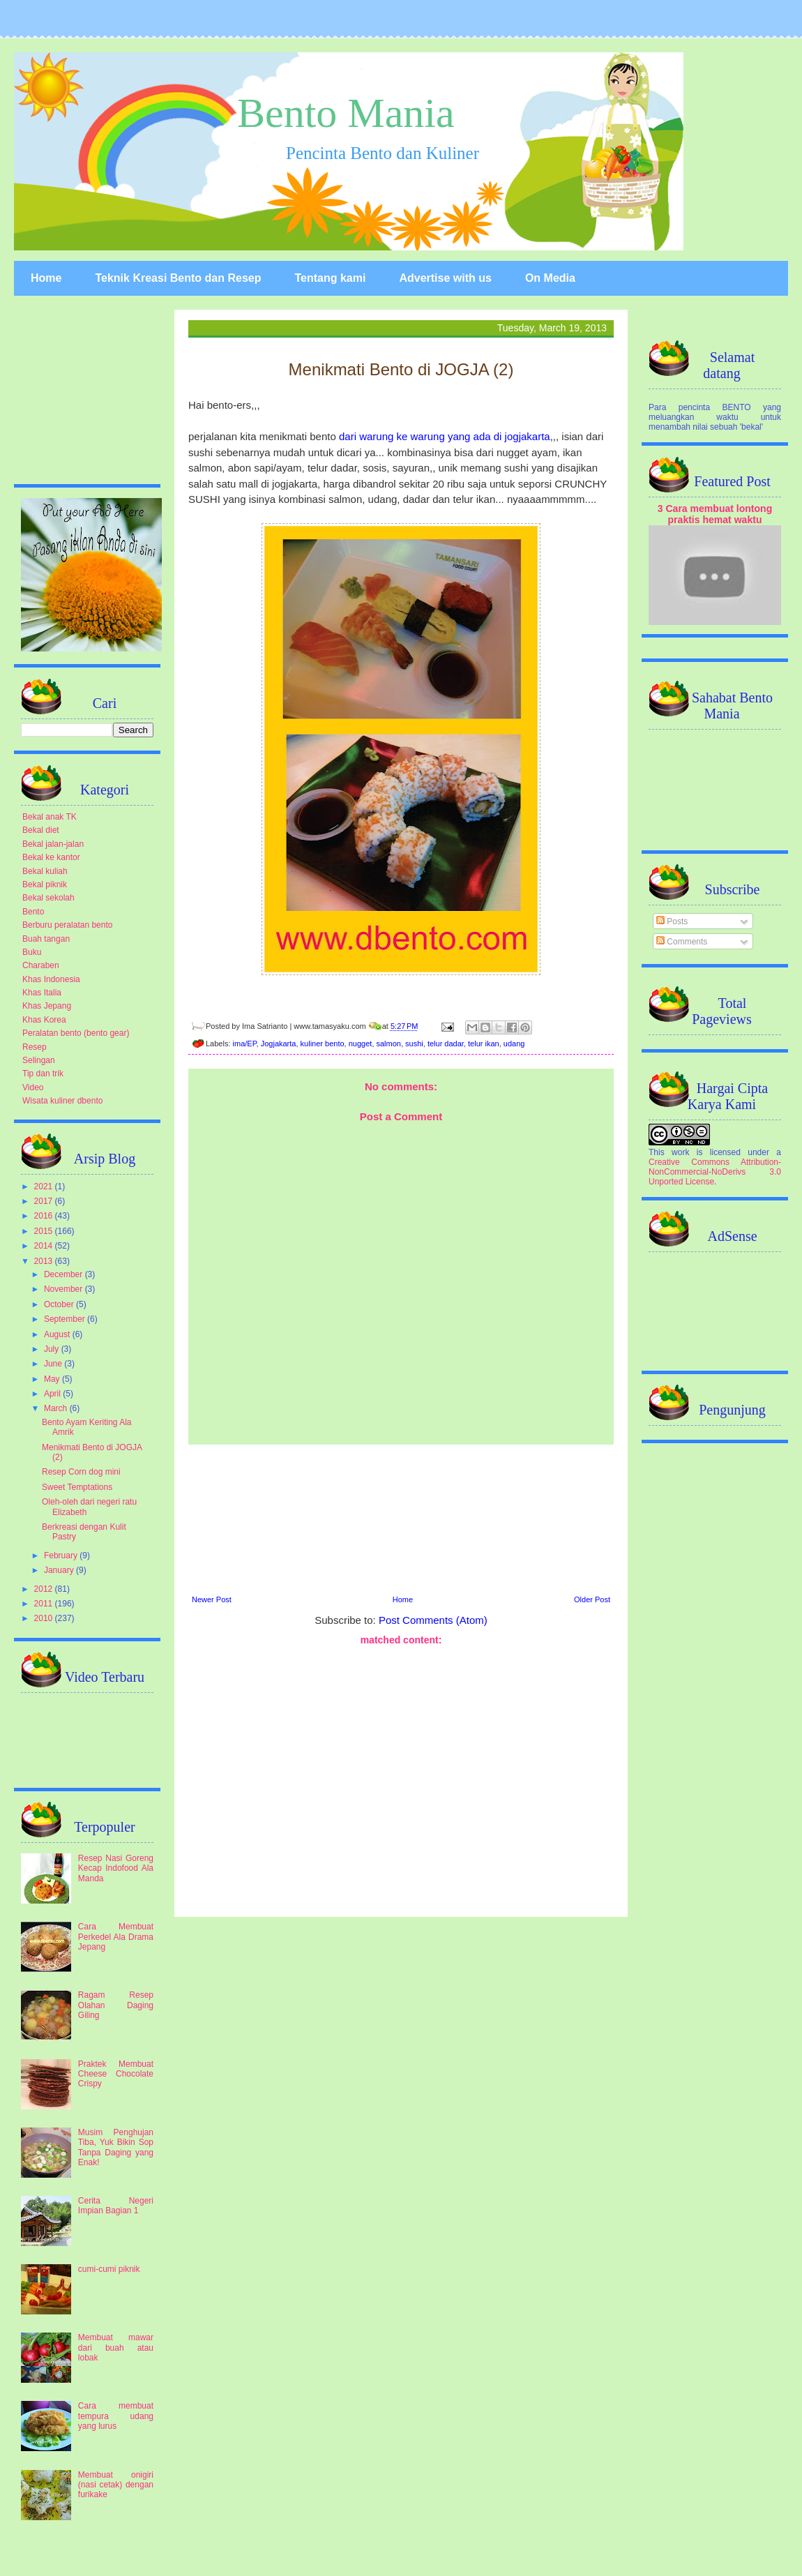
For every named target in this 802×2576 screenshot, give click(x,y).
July (52, 1349)
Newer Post (212, 1599)
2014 (44, 1246)
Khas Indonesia (51, 979)
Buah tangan (46, 939)
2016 (44, 1216)
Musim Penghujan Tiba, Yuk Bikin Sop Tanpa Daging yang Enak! (115, 2147)
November (64, 1289)
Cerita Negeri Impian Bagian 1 (115, 2205)
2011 (44, 1604)
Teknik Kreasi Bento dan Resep (178, 278)
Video (32, 1087)
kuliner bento (323, 1043)
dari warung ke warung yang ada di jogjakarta (444, 436)
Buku (31, 952)
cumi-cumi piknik (109, 2269)
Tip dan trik (42, 1073)
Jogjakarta (278, 1043)
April (53, 1394)
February (62, 1555)
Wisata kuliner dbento (62, 1101)
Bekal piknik (44, 884)
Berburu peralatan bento (67, 925)
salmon (389, 1043)
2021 (44, 1186)
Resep (34, 1047)
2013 (44, 1261)
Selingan (38, 1060)
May (53, 1379)
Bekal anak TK (49, 817)
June (54, 1364)
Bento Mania (346, 113)
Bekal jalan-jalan (53, 844)
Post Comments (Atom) (433, 1620)
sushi (414, 1043)
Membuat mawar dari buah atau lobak (115, 2348)
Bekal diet (40, 830)
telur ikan (483, 1043)
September (65, 1319)
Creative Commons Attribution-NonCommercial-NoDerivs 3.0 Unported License (715, 1172)
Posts (672, 921)
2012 (44, 1589)
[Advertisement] (401, 1518)
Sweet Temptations (77, 1487)
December (64, 1274)
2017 (44, 1201)
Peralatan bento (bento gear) (75, 1033)
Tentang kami (329, 278)
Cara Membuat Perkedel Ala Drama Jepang (115, 1937)
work (680, 1152)
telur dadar (446, 1043)
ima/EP (245, 1043)
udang (514, 1043)
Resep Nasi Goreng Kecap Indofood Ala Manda (115, 1868)
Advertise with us (445, 278)
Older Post (592, 1599)
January (60, 1570)
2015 (44, 1231)
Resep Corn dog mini (81, 1472)
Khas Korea (44, 1020)
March (57, 1408)
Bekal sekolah (48, 898)
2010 (44, 1618)
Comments (681, 942)
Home (46, 278)
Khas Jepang (46, 1006)
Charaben (40, 965)
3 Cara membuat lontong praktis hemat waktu (715, 514)
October (60, 1304)
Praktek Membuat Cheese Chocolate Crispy (115, 2074)
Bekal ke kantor (51, 857)
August (58, 1334)
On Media (550, 278)
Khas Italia (41, 992)
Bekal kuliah (45, 871)
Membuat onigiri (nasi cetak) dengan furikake (115, 2485)
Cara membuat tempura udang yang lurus (115, 2416)
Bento (33, 912)
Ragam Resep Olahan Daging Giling (115, 2005)
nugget (360, 1043)
